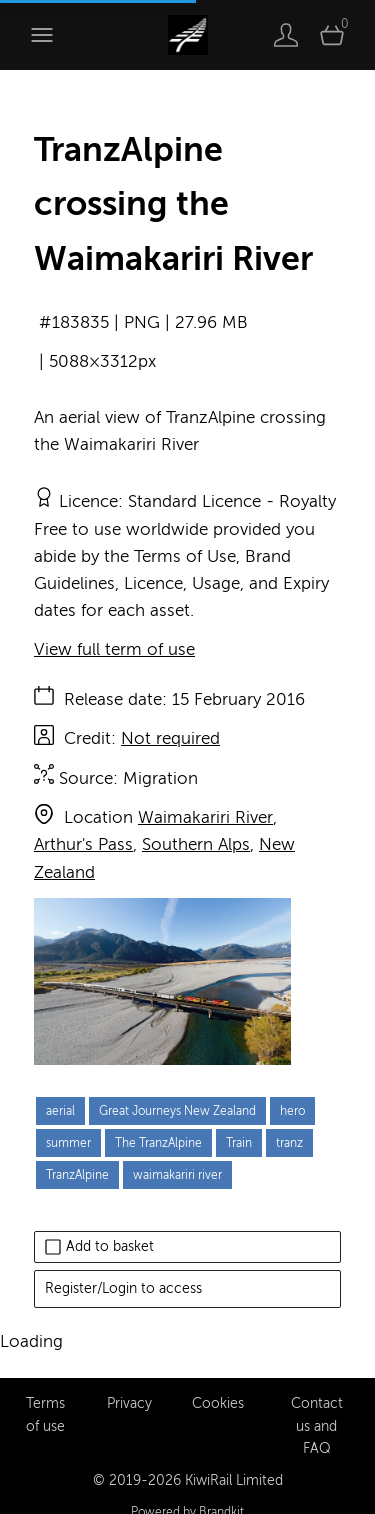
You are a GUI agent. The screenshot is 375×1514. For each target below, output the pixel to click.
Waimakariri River (205, 817)
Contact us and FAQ (317, 1403)
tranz (289, 1143)
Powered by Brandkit (187, 1489)
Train (239, 1143)
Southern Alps (196, 844)
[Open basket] (332, 35)
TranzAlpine (77, 1175)
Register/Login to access (123, 1288)
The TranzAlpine (158, 1143)
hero (292, 1111)
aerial (60, 1111)
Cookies (218, 1380)
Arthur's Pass (83, 844)
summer (68, 1143)
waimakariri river (177, 1175)
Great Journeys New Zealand (177, 1111)
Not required (170, 738)
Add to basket (99, 1247)
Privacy (129, 1380)
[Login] (286, 35)
